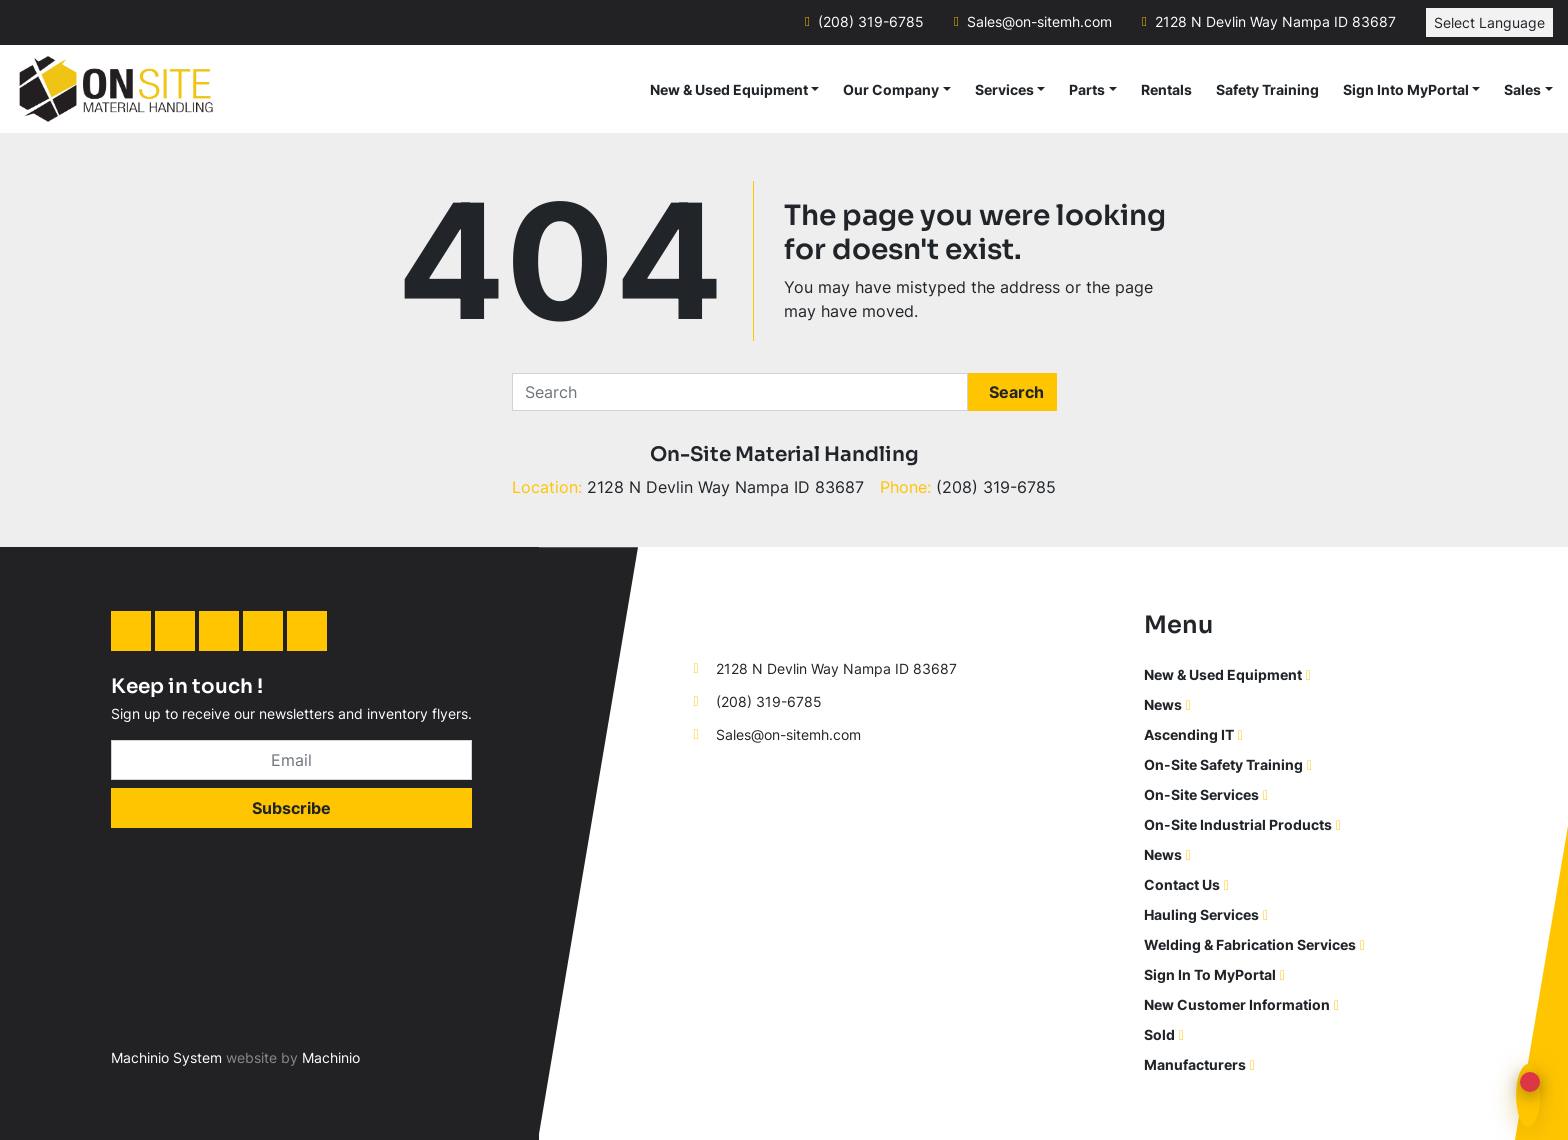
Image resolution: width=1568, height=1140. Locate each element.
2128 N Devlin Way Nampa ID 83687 (1275, 22)
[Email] (291, 760)
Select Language (1489, 22)
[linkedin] (131, 631)
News (1163, 704)
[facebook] (175, 631)
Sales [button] (1522, 89)
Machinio (331, 1057)
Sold (1159, 1034)
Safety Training (1267, 89)
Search (1016, 392)
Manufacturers (1195, 1064)
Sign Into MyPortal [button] (1406, 89)
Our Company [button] (891, 89)
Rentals (1166, 89)
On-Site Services (1201, 794)
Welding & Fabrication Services (1250, 944)
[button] (735, 89)
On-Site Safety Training (1223, 764)
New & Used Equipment (729, 89)
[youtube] (307, 631)
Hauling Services (1201, 914)
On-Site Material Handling (784, 454)
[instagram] (219, 631)
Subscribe (291, 808)
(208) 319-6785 (871, 22)
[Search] (740, 392)
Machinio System (166, 1057)
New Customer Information (1237, 1004)
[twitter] (263, 631)
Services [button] (1004, 89)
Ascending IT (1189, 734)
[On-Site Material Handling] (776, 621)
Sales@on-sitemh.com (1039, 22)
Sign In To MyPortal (1210, 974)
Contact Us (1182, 884)
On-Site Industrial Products (1238, 824)
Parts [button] (1087, 89)
